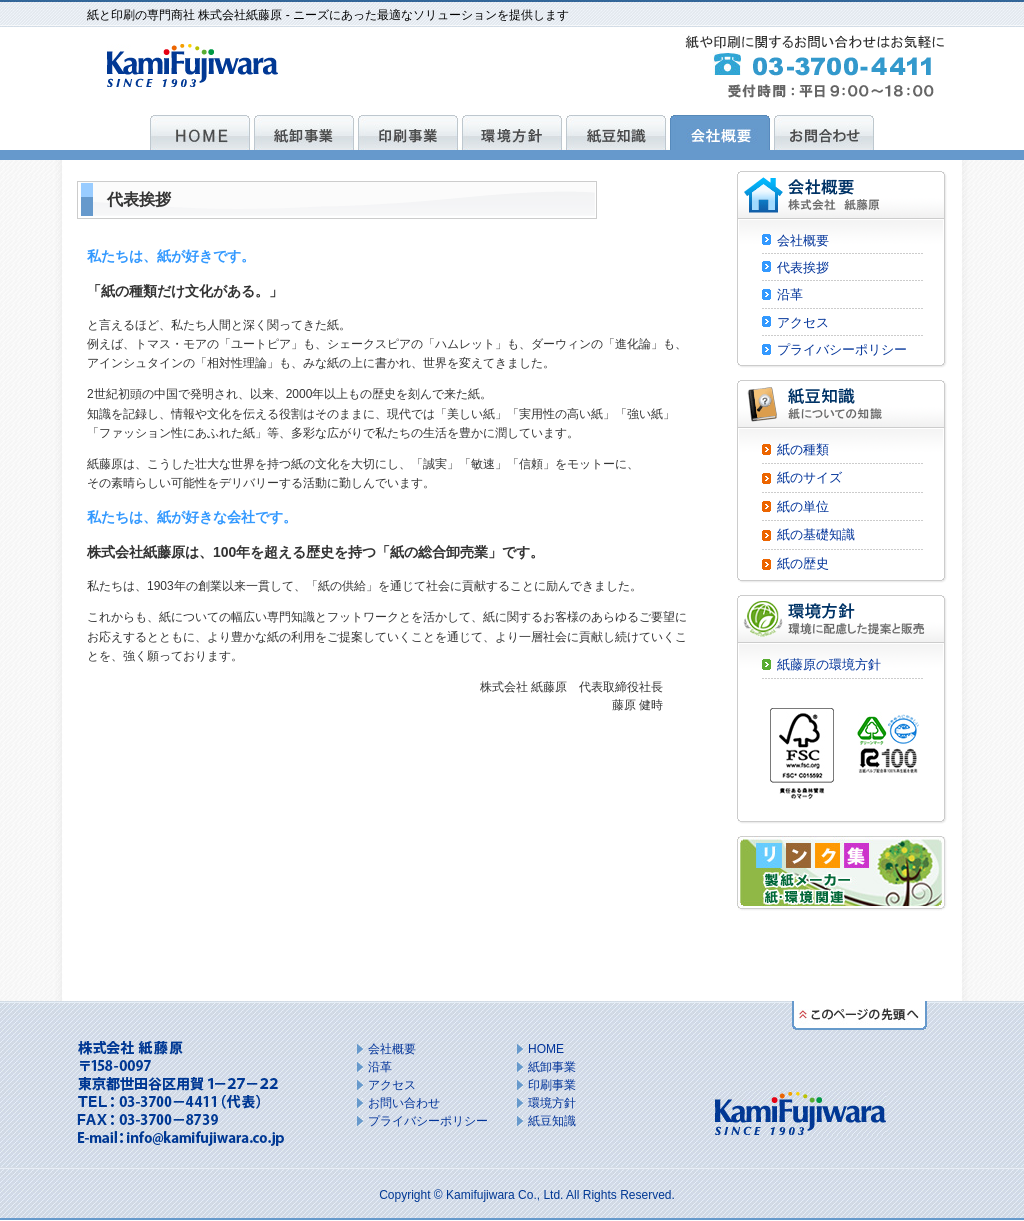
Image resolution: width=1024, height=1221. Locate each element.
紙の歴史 (803, 563)
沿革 (790, 294)
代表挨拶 (803, 267)
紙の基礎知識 (816, 534)
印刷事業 (552, 1085)
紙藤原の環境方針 (829, 664)
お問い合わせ (404, 1103)
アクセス (803, 322)
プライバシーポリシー (842, 349)
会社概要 (803, 240)
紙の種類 (803, 449)
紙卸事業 (552, 1067)
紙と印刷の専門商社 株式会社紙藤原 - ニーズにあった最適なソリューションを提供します (328, 15)
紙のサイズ (809, 477)
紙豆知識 (552, 1121)
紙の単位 (803, 506)
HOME (546, 1049)
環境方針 (552, 1103)
